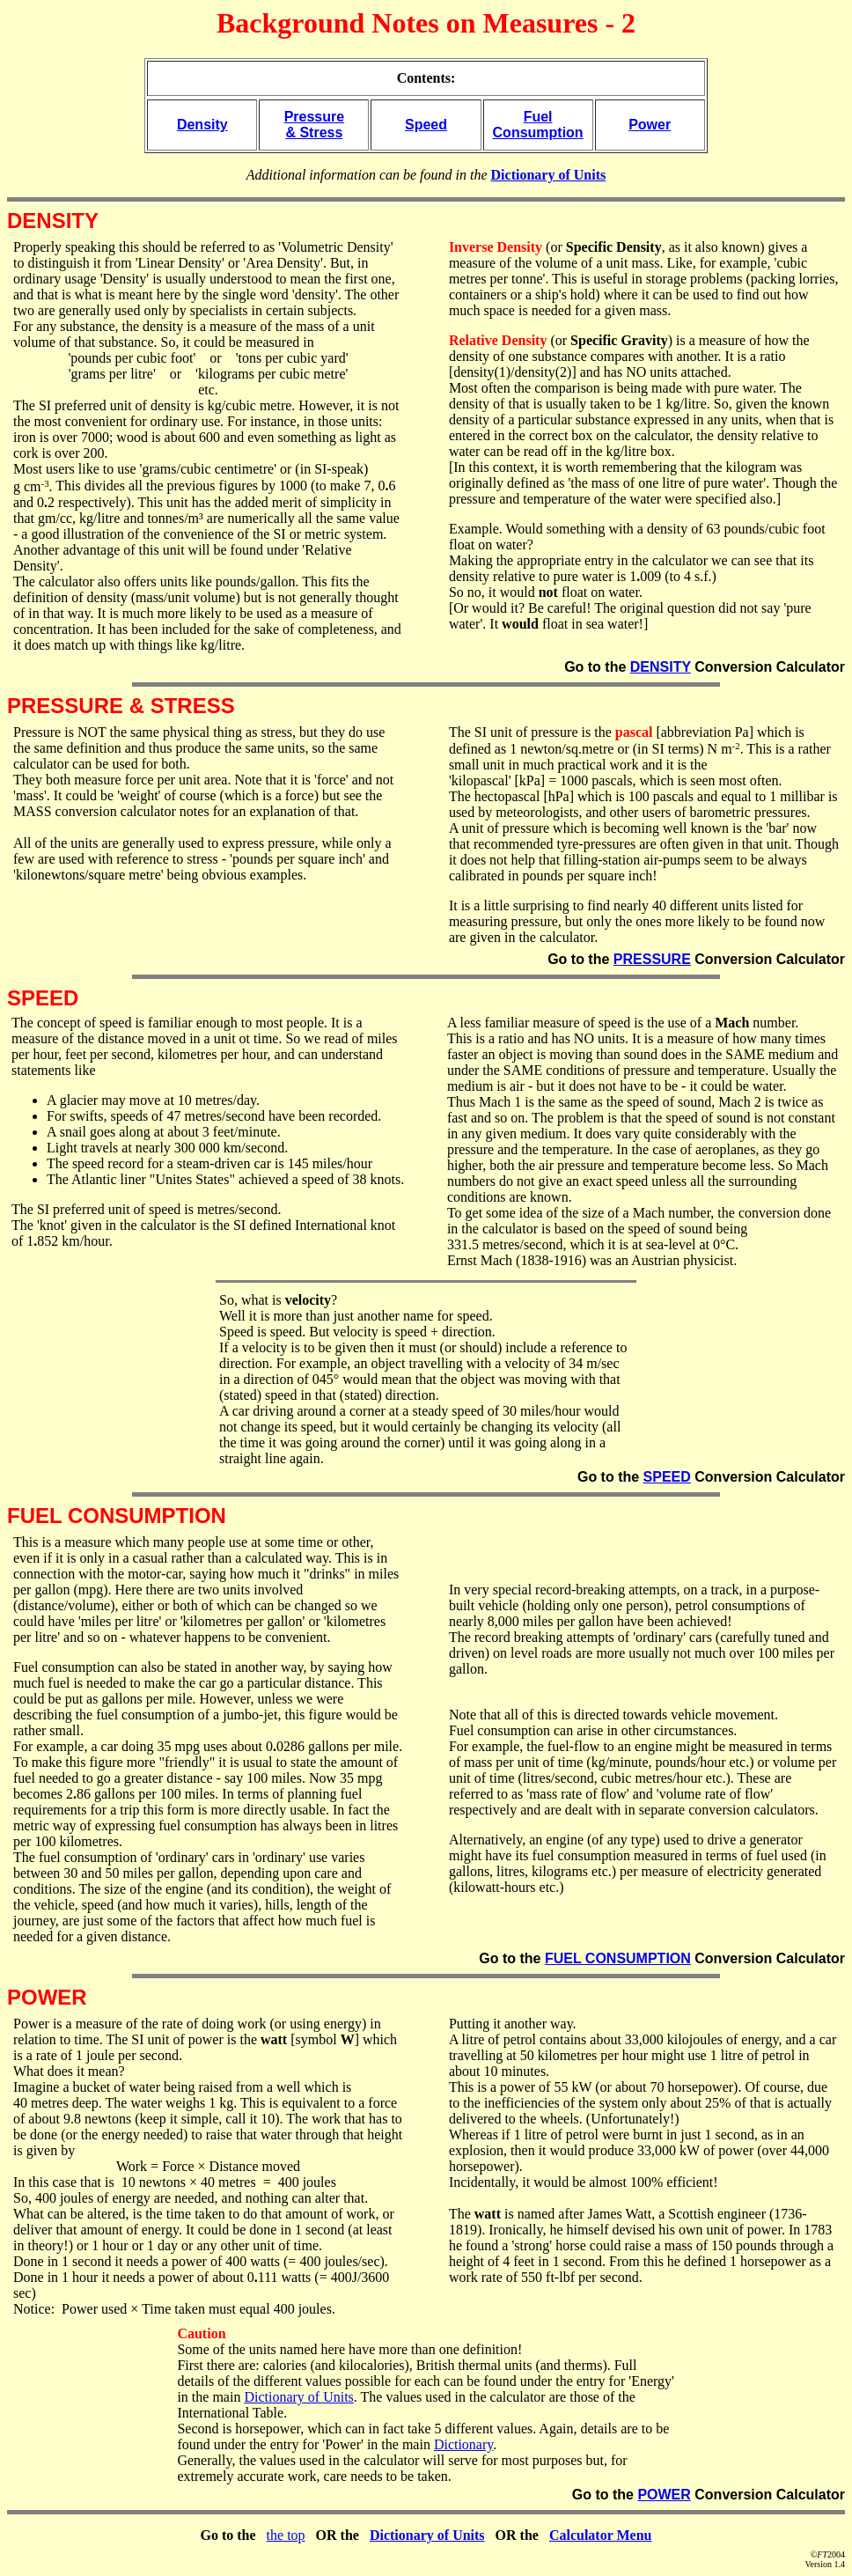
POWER (663, 2494)
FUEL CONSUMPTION (618, 1958)
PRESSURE (652, 959)
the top (286, 2535)
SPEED (667, 1476)
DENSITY (660, 666)
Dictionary (463, 2444)
